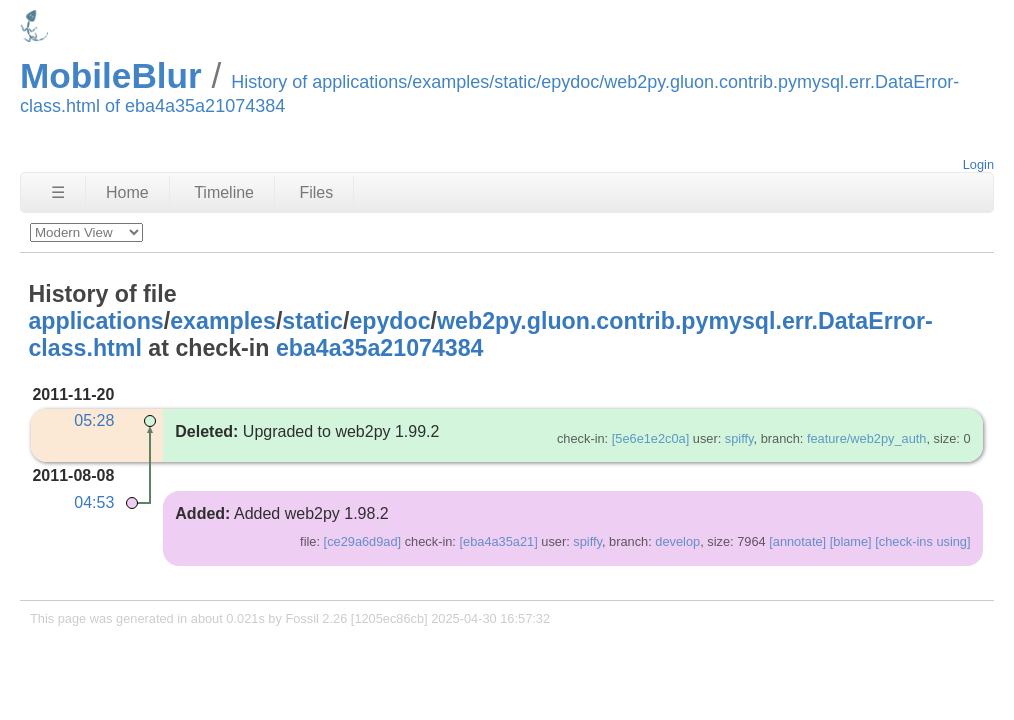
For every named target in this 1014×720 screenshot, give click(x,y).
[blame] (851, 541)
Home (127, 192)
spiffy (739, 438)
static (312, 321)
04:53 (94, 502)
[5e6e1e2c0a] (651, 438)
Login (978, 164)
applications (95, 321)
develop (677, 541)
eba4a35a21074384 (380, 348)
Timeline (224, 192)
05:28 (94, 420)
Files (316, 192)
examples (223, 321)
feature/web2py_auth (867, 438)
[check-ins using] (922, 541)
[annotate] (797, 541)
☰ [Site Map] (58, 192)
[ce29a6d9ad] (363, 541)
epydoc (389, 321)
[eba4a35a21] (498, 541)
